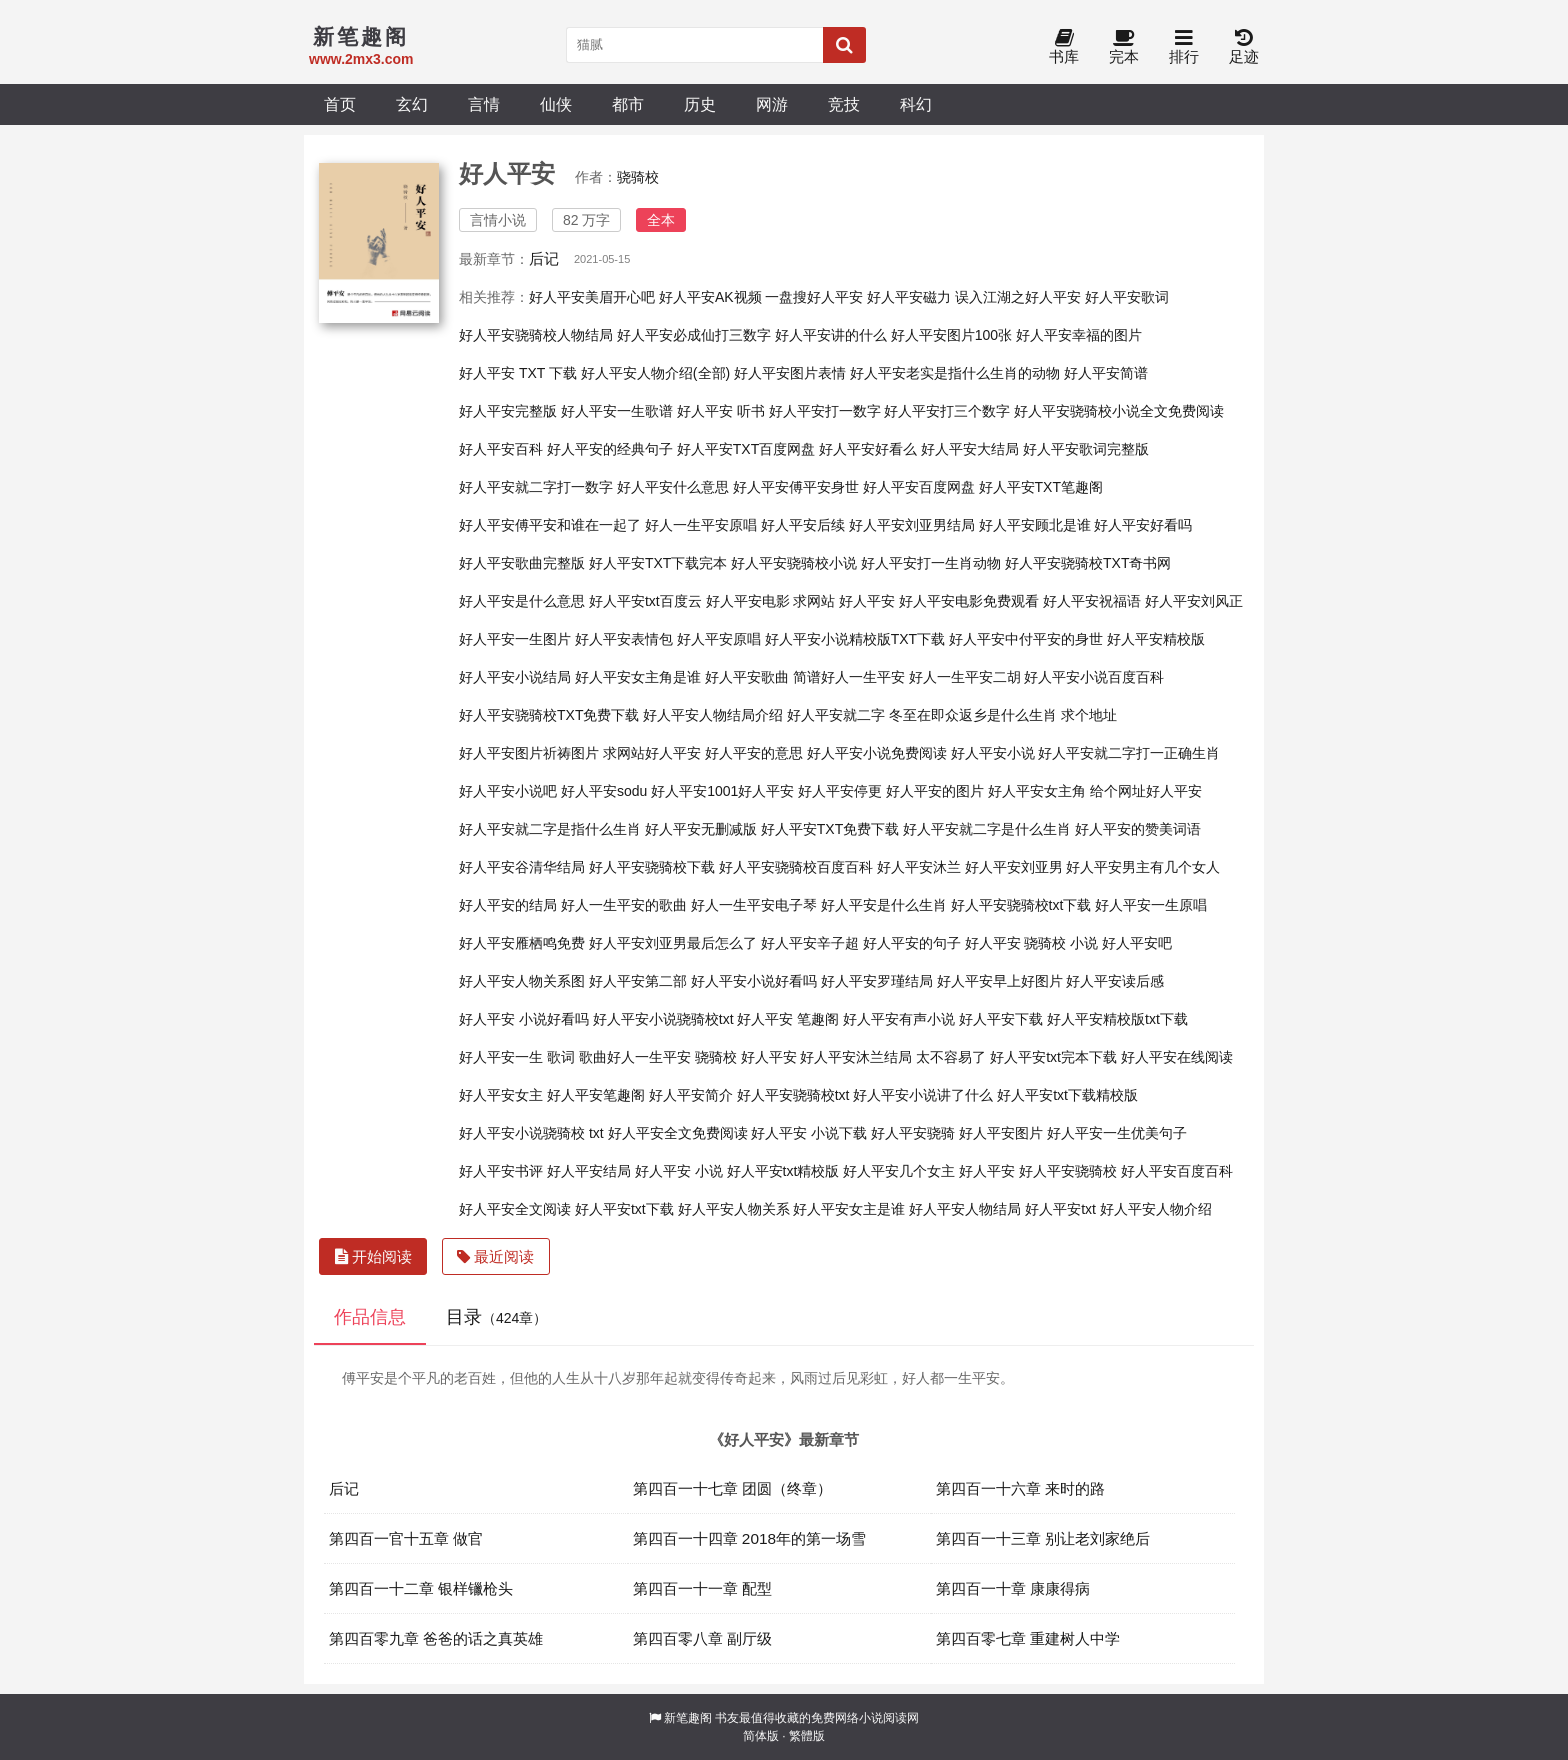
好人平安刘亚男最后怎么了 (673, 943)
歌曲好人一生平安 (635, 1057)
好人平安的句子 (912, 943)
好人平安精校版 (1156, 639)
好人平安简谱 (1106, 373)
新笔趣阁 (688, 1718)
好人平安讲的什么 (831, 335)
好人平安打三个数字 (947, 411)
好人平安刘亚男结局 (912, 525)
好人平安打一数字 (825, 411)
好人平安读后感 (1115, 981)
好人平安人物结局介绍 (713, 715)
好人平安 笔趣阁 (788, 1019)
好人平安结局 (589, 1171)
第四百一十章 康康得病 (1013, 1588)
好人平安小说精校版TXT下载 (855, 639)
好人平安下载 (1001, 1019)
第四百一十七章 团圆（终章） (732, 1488)
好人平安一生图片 (515, 639)
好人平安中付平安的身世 (1026, 639)
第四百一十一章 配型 (702, 1588)
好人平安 (987, 1171)
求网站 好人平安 (844, 601)
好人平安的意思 (754, 753)
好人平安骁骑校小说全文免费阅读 (1119, 411)
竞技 (844, 104)
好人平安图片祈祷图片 (529, 753)
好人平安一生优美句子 (1117, 1133)
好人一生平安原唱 (701, 525)
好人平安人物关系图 (522, 981)
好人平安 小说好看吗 (524, 1019)
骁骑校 (638, 177)
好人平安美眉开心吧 (592, 297)
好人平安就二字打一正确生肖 (1129, 753)
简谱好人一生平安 (849, 677)
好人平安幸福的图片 (1079, 335)
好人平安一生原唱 (1151, 905)
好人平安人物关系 (734, 1209)
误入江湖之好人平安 (1018, 297)
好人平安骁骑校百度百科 (796, 867)
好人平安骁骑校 (1068, 1171)
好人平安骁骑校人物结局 (536, 335)
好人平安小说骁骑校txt (663, 1019)
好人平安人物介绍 (1156, 1209)
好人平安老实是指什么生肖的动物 (955, 373)
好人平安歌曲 (747, 677)
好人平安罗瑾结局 (877, 981)
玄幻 (412, 104)
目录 (496, 1317)
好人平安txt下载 (624, 1209)
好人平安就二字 (836, 715)
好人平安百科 (501, 449)
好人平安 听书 (721, 411)
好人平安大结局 (970, 449)
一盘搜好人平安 (814, 297)
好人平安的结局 (508, 905)
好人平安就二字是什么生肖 (987, 829)
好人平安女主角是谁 (638, 677)
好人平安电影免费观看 (969, 601)
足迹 (1244, 47)
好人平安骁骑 (913, 1133)
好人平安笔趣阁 (596, 1095)
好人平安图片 (1001, 1133)
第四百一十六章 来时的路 (1020, 1488)
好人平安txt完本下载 (1053, 1057)
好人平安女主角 (1037, 791)
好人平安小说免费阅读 (877, 753)
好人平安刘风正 (1194, 601)
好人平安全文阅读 (515, 1209)
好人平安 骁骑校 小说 (1032, 943)
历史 (700, 104)
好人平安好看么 (868, 449)
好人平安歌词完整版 (1086, 449)
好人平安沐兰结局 (856, 1057)
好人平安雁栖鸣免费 (522, 943)
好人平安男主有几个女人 (1143, 867)
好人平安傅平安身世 (796, 487)
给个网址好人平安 (1146, 791)
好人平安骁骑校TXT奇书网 (1088, 563)
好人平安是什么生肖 (884, 905)
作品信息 (370, 1317)
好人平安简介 (691, 1095)
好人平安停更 (840, 791)
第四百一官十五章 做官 (406, 1538)
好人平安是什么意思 (522, 601)
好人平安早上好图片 (1000, 981)
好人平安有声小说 (899, 1019)
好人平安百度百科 (1177, 1171)
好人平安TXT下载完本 (658, 563)
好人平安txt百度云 (645, 601)
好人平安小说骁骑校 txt (531, 1133)
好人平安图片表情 (790, 373)
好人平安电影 (748, 601)
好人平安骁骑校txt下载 (1021, 905)
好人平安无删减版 (701, 829)
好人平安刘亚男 (1014, 867)
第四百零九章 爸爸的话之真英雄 (436, 1638)
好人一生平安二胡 (965, 677)
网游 (772, 104)
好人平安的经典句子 (610, 449)
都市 (628, 104)
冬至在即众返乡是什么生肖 (973, 715)
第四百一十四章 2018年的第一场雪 (750, 1538)
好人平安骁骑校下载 (652, 867)
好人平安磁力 (909, 297)
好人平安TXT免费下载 (830, 829)
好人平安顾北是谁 (1035, 525)
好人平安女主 (501, 1095)
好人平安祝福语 (1092, 601)
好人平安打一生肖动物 (931, 563)
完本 (1124, 47)
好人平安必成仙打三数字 (694, 335)
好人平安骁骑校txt (793, 1095)
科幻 (916, 104)
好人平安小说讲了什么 (923, 1095)
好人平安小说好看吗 (754, 981)
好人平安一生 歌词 (517, 1057)
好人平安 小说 (679, 1171)
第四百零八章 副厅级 (702, 1638)
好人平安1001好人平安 (722, 791)
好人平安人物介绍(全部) (655, 373)
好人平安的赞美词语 (1138, 829)
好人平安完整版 (508, 411)
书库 (1064, 47)
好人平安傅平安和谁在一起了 (550, 525)
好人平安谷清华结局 (522, 867)
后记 (544, 258)
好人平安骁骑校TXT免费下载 (549, 715)
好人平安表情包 (624, 639)
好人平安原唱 (719, 639)
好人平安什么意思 (673, 487)
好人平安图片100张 (951, 335)
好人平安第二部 (638, 981)
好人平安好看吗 (1143, 525)
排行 (1184, 47)
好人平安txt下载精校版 (1067, 1095)
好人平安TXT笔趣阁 (1041, 487)
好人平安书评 (501, 1171)
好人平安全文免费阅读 (678, 1133)
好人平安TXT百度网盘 (746, 449)
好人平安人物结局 (965, 1209)
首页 (340, 104)
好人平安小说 (993, 753)
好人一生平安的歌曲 (624, 905)
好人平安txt (1060, 1209)
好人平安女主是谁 (849, 1209)
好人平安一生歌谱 (617, 411)
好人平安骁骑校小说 (794, 563)
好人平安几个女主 (899, 1171)
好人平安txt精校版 (783, 1171)
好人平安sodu (604, 791)
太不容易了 (951, 1057)
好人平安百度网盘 (919, 487)
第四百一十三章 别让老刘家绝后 (1043, 1538)
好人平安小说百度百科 (1094, 677)
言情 (484, 104)
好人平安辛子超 (810, 943)
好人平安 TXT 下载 (518, 373)
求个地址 (1089, 715)
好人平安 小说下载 (809, 1133)
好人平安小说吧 (508, 791)
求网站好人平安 (652, 753)
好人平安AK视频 (710, 297)
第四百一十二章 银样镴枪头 (421, 1588)
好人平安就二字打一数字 (536, 487)
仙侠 (556, 104)
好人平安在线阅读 (1177, 1057)
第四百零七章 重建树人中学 (1028, 1638)
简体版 (761, 1736)
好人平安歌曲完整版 (522, 563)
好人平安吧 (1137, 943)
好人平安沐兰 (919, 867)
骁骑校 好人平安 (746, 1057)
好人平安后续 (803, 525)
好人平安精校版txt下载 (1117, 1019)
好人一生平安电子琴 (754, 905)
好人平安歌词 (1127, 297)
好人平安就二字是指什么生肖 (550, 829)
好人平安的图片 (935, 791)
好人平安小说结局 (515, 677)
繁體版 (807, 1736)
